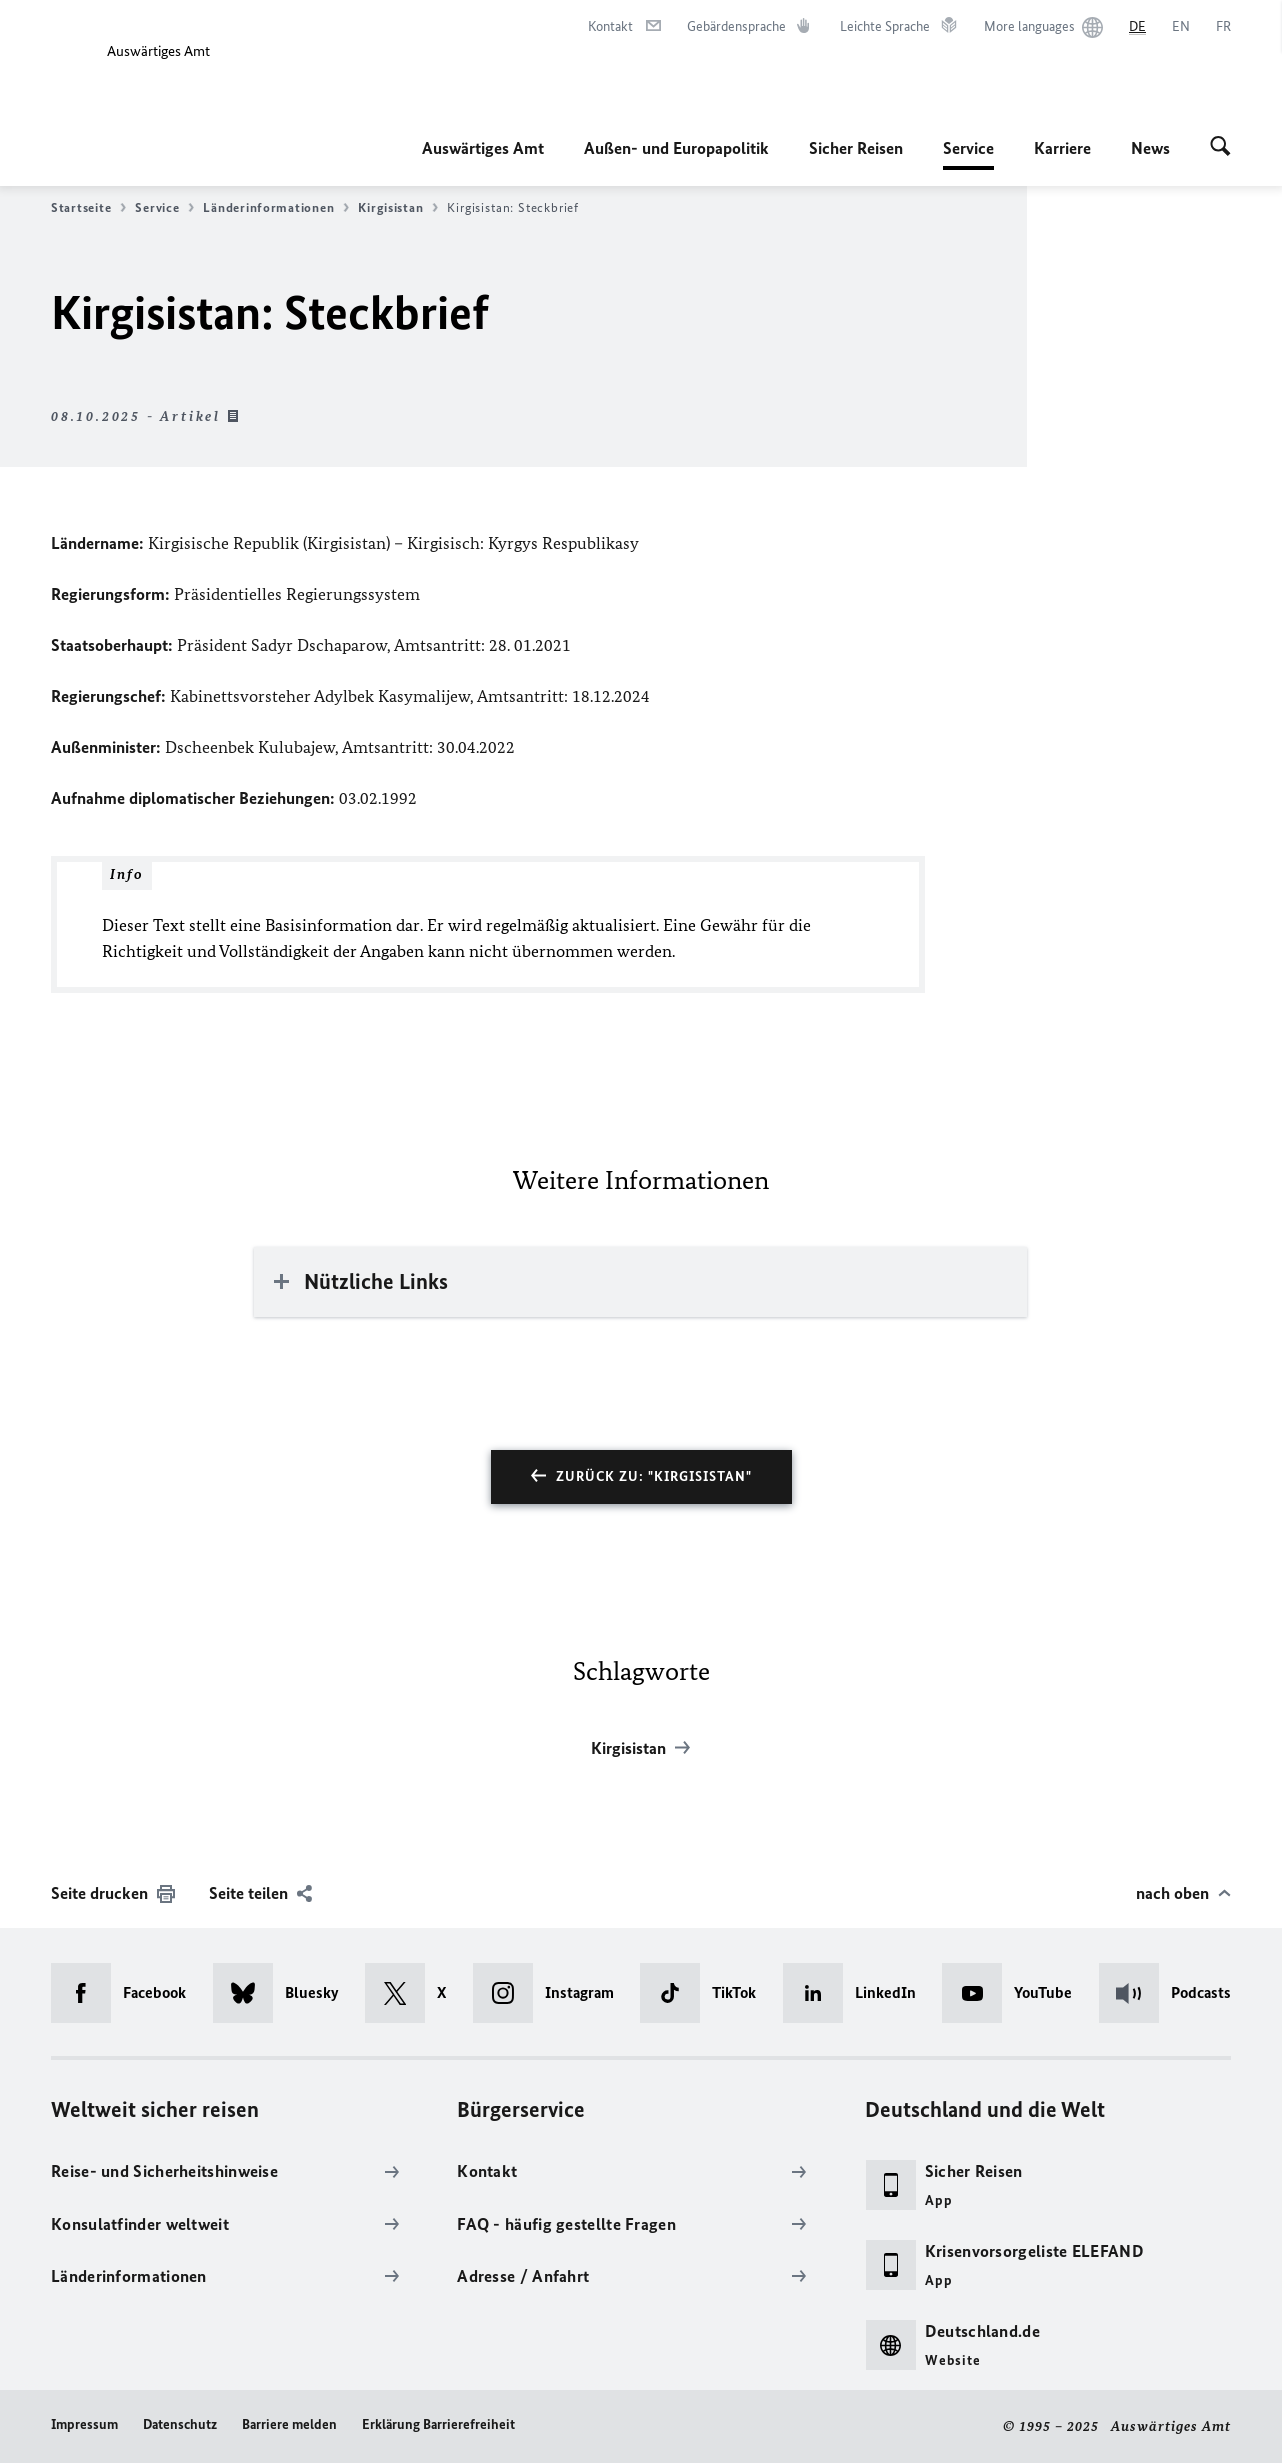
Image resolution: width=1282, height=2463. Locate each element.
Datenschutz (180, 2424)
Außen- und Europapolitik (676, 148)
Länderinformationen (276, 208)
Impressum (84, 2424)
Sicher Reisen (856, 148)
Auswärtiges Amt (483, 148)
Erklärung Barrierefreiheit (438, 2424)
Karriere (1062, 148)
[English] (1181, 27)
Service (968, 148)
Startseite (88, 208)
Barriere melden (289, 2424)
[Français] (1223, 27)
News (1150, 148)
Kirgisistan (398, 208)
